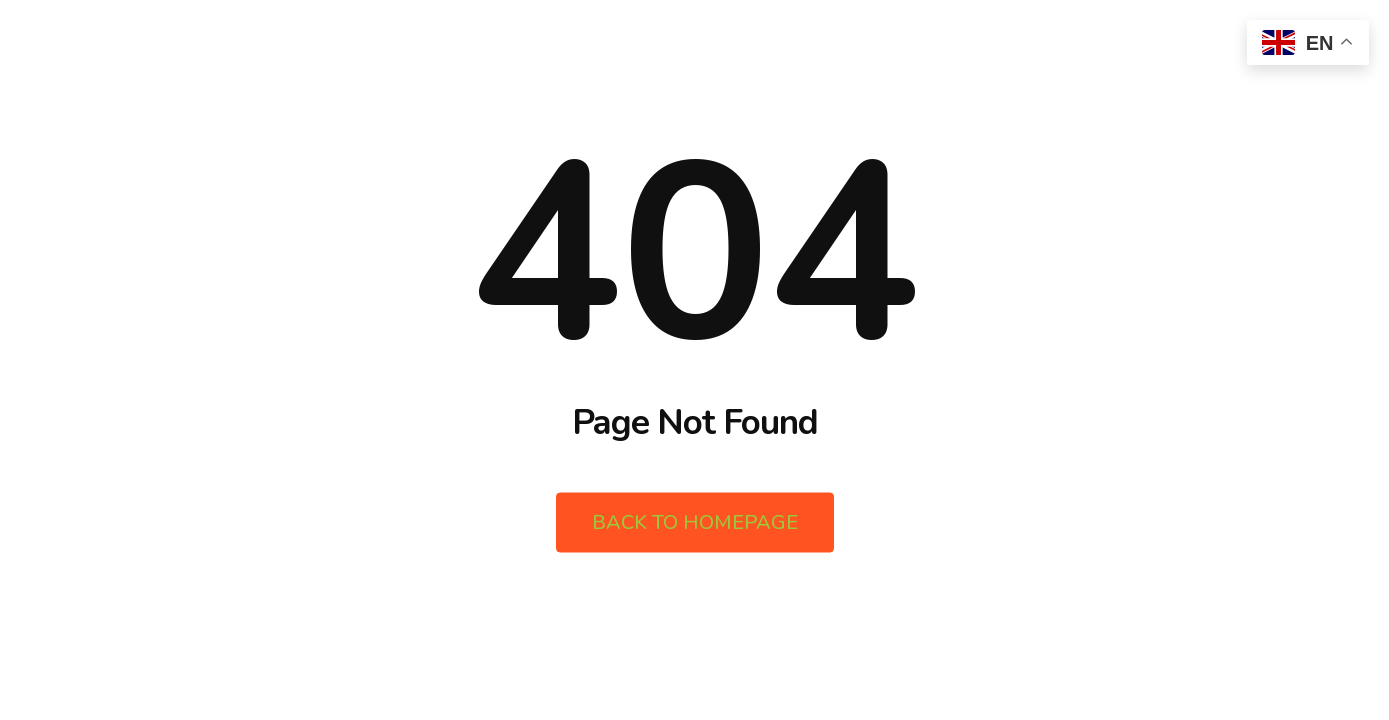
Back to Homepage (695, 522)
